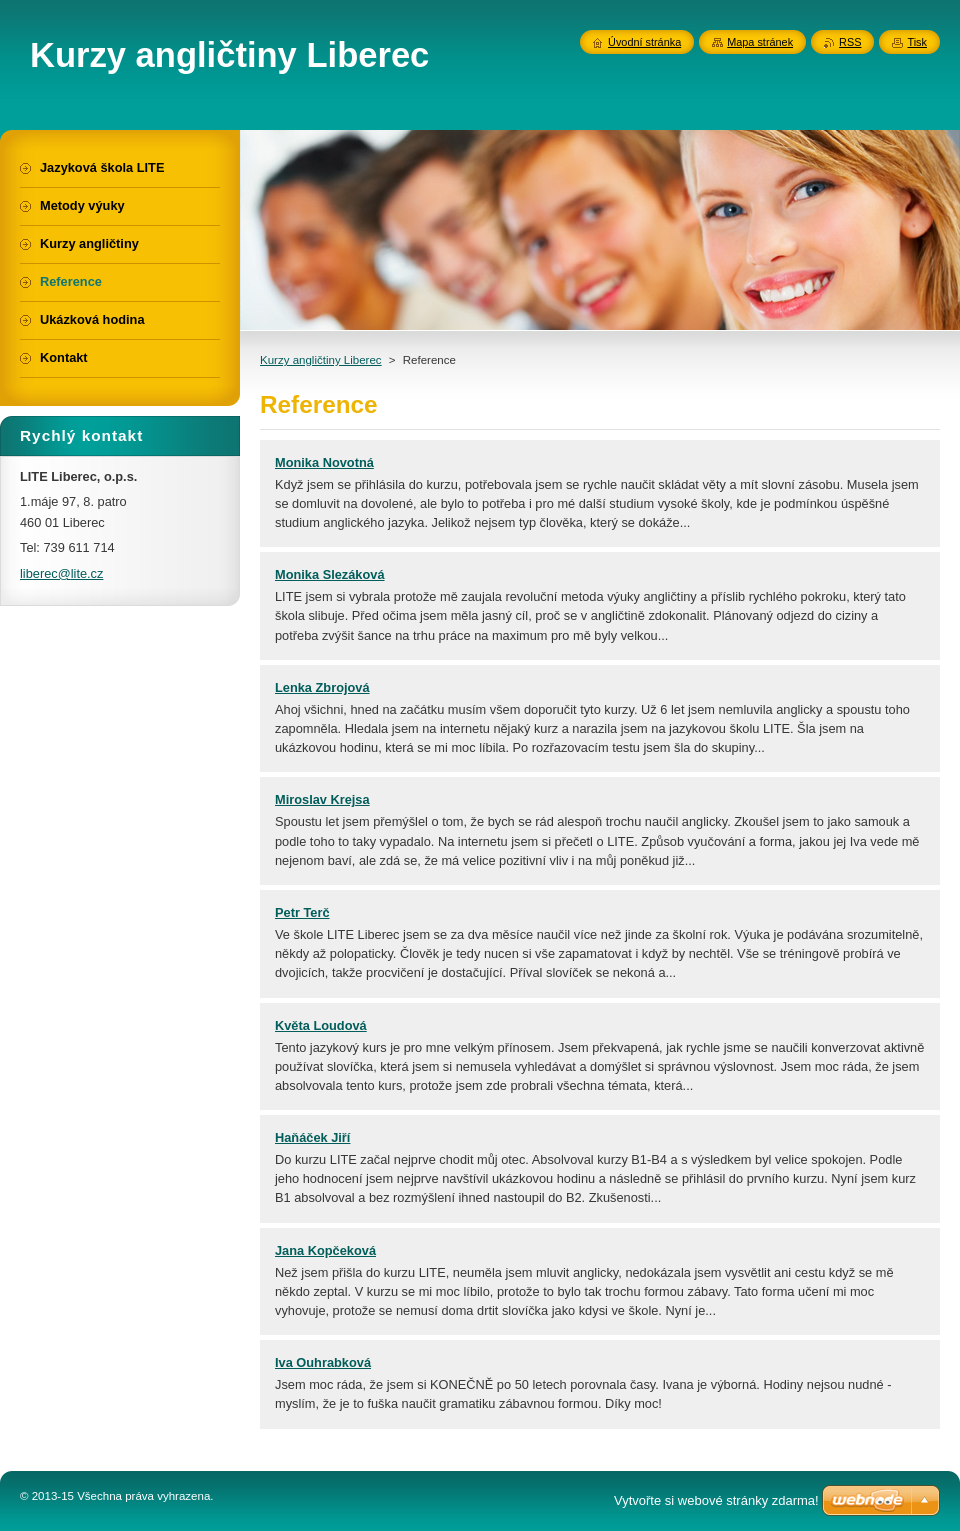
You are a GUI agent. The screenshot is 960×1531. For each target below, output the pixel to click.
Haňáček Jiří (312, 1137)
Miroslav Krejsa (322, 799)
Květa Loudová (321, 1025)
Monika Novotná (324, 462)
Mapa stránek (760, 42)
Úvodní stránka (644, 42)
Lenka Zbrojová (322, 687)
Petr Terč (302, 912)
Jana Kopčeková (325, 1250)
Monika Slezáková (330, 574)
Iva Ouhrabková (323, 1362)
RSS (850, 42)
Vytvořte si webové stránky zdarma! (716, 1500)
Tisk (917, 42)
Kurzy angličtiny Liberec (321, 360)
